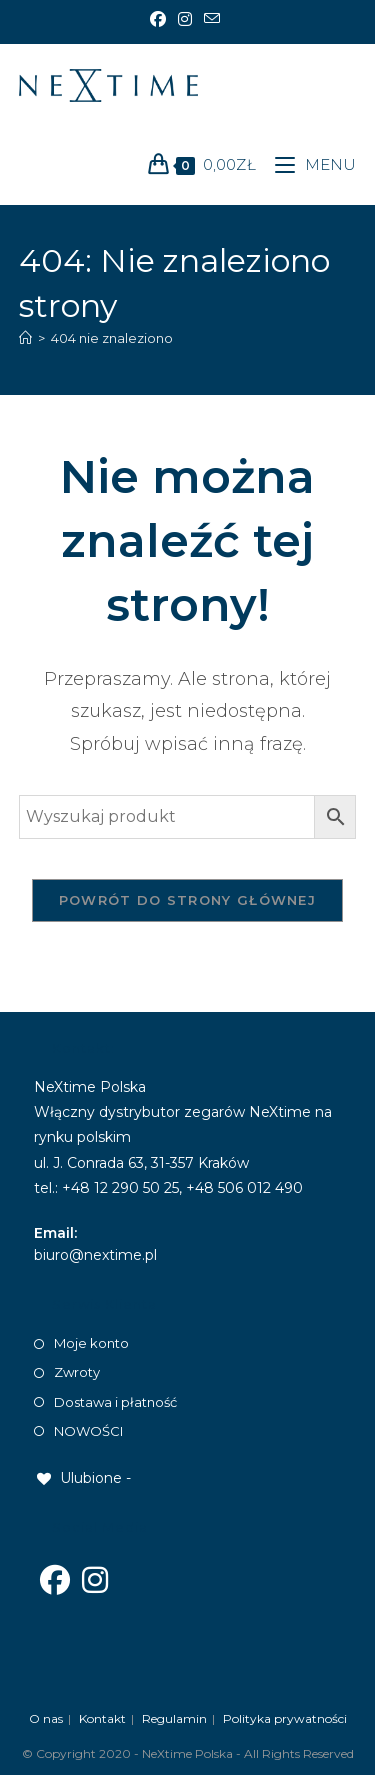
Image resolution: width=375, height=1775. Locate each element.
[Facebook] (161, 20)
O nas (46, 1718)
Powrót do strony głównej (187, 900)
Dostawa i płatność (115, 1402)
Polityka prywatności (285, 1718)
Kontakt (102, 1718)
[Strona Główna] (25, 338)
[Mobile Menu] (308, 164)
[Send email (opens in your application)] (212, 19)
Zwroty (77, 1372)
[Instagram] (185, 20)
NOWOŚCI (88, 1431)
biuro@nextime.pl (95, 1255)
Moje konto (91, 1343)
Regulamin (174, 1718)
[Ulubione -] (82, 1478)
